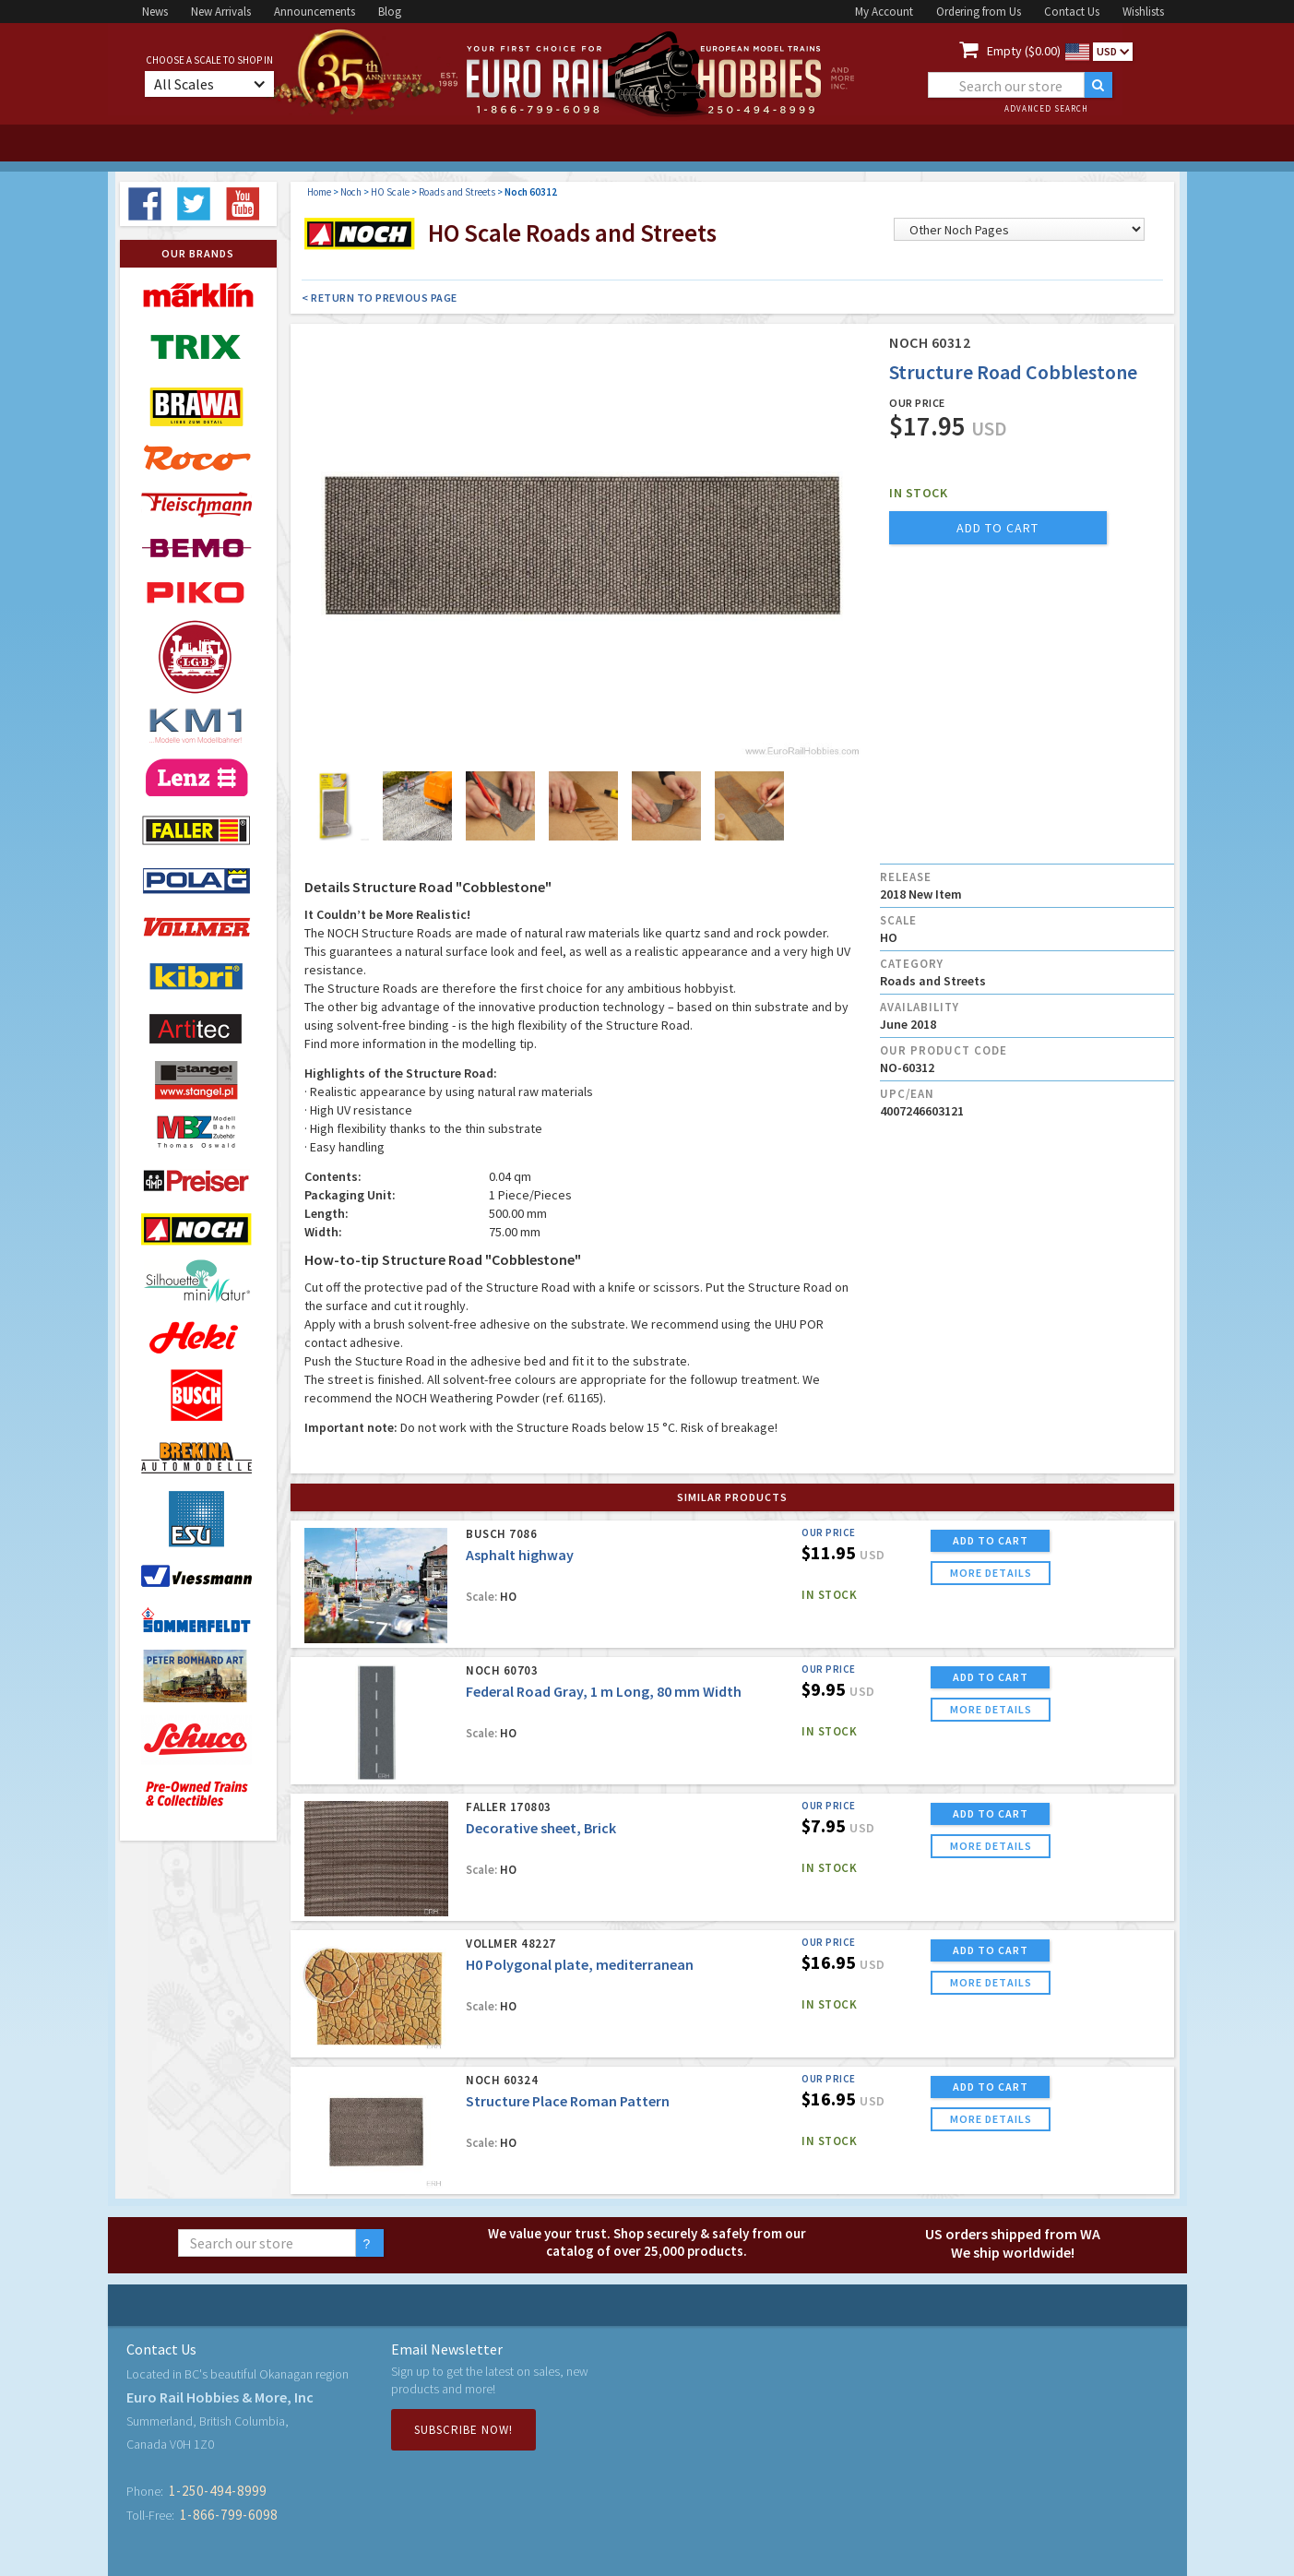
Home (319, 191)
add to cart (997, 527)
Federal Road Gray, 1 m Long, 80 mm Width (604, 1691)
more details (991, 1573)
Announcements (314, 11)
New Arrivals (221, 11)
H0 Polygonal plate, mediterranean (580, 1964)
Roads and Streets (457, 191)
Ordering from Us (978, 11)
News (155, 11)
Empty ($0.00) (1024, 50)
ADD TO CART (990, 1540)
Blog (389, 11)
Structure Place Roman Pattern (568, 2101)
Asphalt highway (520, 1554)
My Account (884, 11)
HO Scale (390, 191)
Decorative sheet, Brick (541, 1828)
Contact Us (1071, 11)
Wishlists (1143, 11)
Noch (351, 191)
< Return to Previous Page (379, 297)
